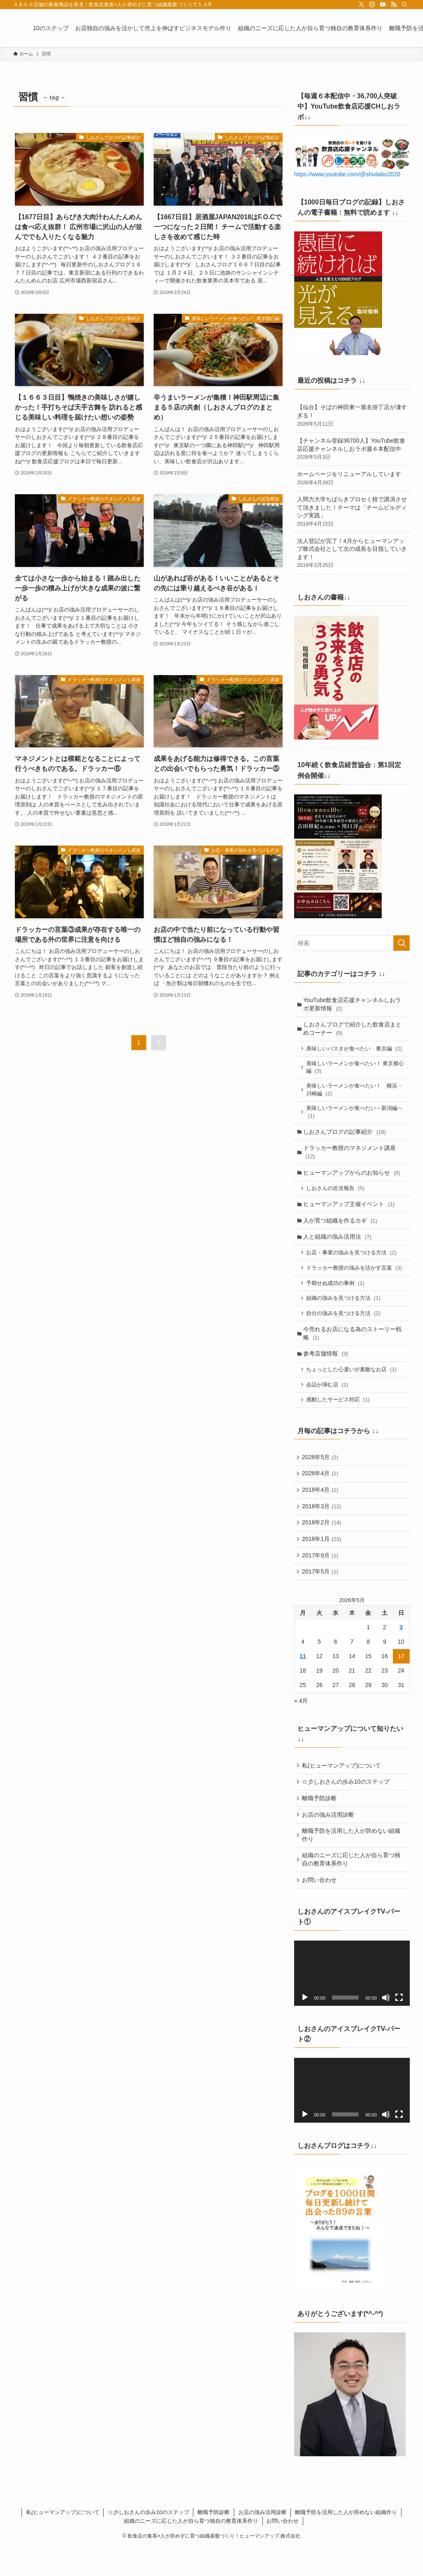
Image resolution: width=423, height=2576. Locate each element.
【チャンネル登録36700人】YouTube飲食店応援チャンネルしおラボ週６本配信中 (352, 449)
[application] (352, 2002)
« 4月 (301, 1724)
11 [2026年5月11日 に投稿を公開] (302, 1680)
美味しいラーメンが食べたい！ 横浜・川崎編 (355, 1093)
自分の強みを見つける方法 (344, 1326)
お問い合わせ (320, 1908)
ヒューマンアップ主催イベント (350, 1212)
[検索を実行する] (401, 943)
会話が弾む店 (328, 1401)
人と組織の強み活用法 (338, 1246)
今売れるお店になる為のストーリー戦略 (353, 1347)
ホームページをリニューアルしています (352, 478)
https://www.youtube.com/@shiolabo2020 (347, 174)
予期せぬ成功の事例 (336, 1295)
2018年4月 (321, 1509)
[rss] (393, 4)
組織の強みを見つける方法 (344, 1311)
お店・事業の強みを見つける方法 (352, 1263)
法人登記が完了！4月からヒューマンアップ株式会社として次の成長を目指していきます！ (352, 553)
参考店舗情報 (326, 1368)
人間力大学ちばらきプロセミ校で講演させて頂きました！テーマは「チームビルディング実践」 (352, 512)
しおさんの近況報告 (336, 1195)
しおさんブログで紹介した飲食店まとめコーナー (353, 1029)
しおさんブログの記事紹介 (345, 1136)
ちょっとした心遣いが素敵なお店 (352, 1385)
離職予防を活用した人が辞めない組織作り (352, 1862)
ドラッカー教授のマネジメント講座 (350, 1157)
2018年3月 (322, 1526)
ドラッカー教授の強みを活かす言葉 (355, 1279)
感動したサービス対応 (339, 1416)
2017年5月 (321, 1595)
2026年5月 (321, 1474)
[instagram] (372, 4)
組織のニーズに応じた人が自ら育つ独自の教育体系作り (352, 1887)
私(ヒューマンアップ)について (342, 1789)
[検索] (404, 4)
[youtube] (383, 4)
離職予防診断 (320, 1823)
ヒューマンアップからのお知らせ (353, 1178)
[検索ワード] (352, 943)
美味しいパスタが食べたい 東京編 (355, 1050)
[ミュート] (386, 2026)
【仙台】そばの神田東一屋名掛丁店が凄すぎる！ (352, 416)
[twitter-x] (361, 4)
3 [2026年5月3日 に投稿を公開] (401, 1651)
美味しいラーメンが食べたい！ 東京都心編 (353, 1070)
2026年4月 (321, 1491)
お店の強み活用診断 (329, 1841)
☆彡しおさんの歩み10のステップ (346, 1806)
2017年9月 (321, 1577)
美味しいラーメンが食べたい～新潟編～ (355, 1116)
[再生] (305, 2026)
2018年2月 (322, 1543)
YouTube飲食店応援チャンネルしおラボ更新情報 (353, 1004)
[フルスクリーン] (399, 2026)
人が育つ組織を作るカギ (341, 1229)
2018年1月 (322, 1560)
